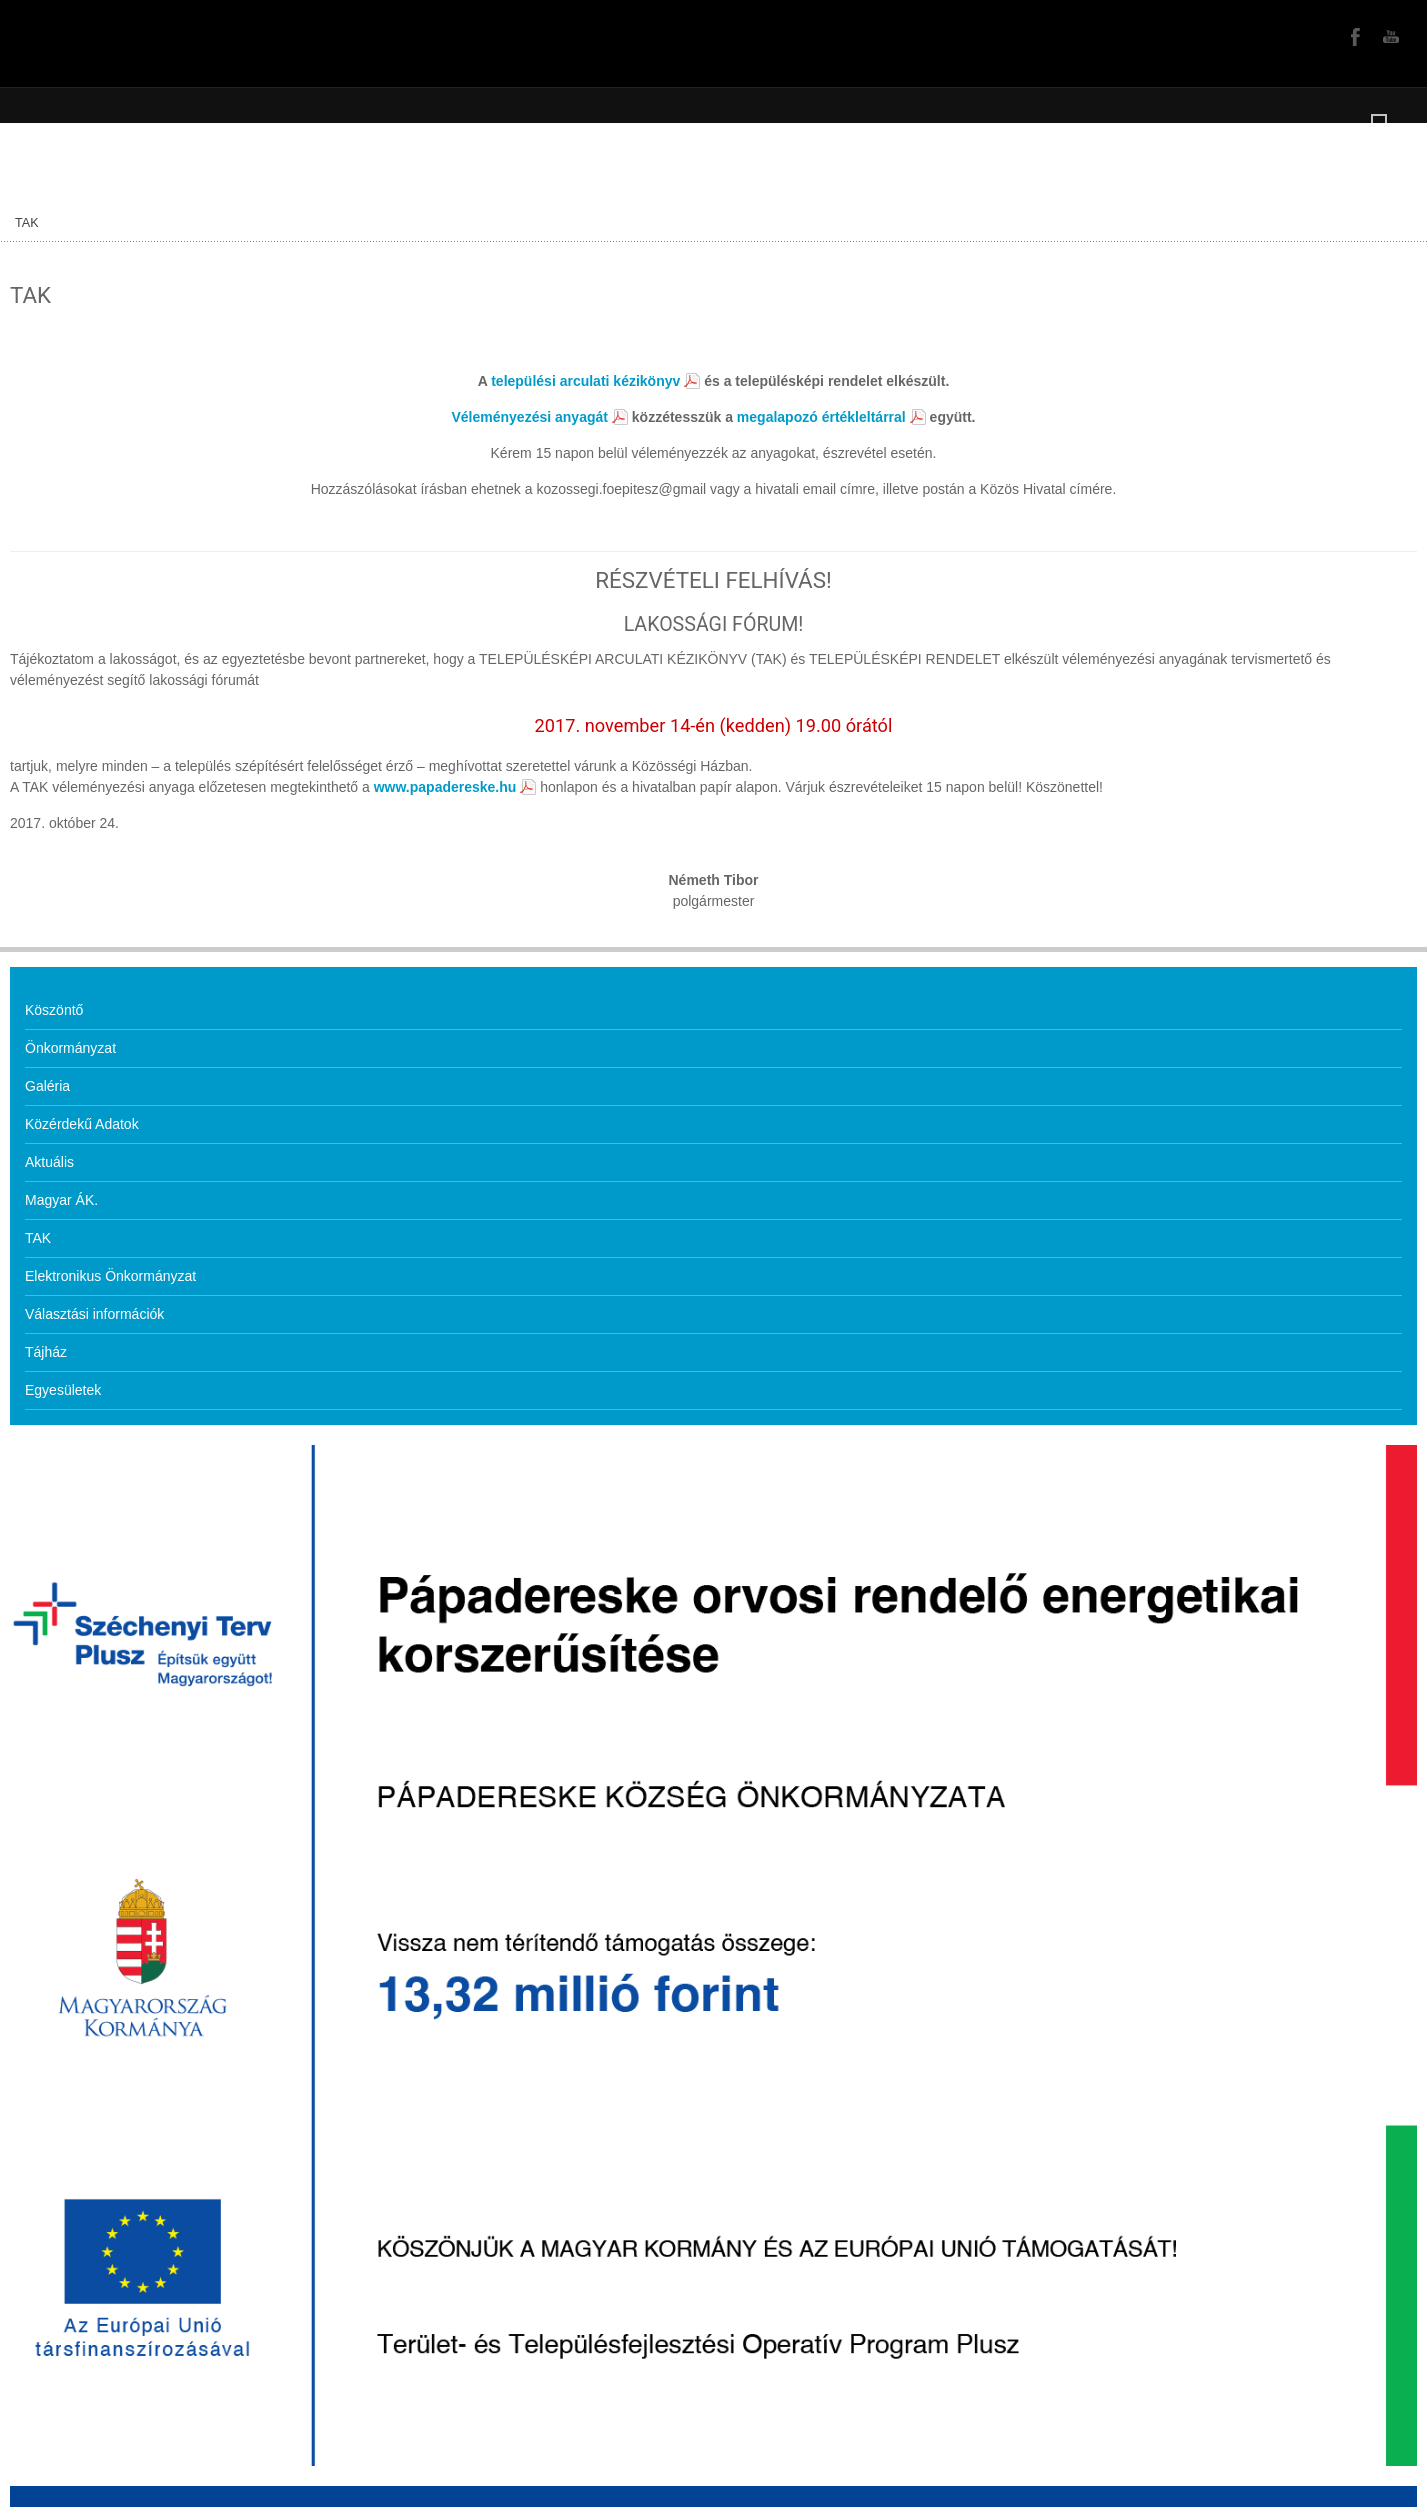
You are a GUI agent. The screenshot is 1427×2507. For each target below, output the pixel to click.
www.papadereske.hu (445, 787)
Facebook (1353, 36)
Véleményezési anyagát (530, 417)
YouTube (1389, 36)
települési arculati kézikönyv (585, 381)
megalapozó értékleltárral (821, 417)
